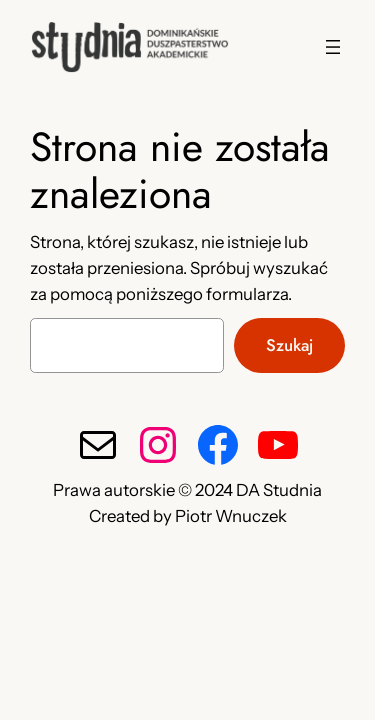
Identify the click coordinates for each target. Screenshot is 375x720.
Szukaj (289, 345)
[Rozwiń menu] (333, 47)
